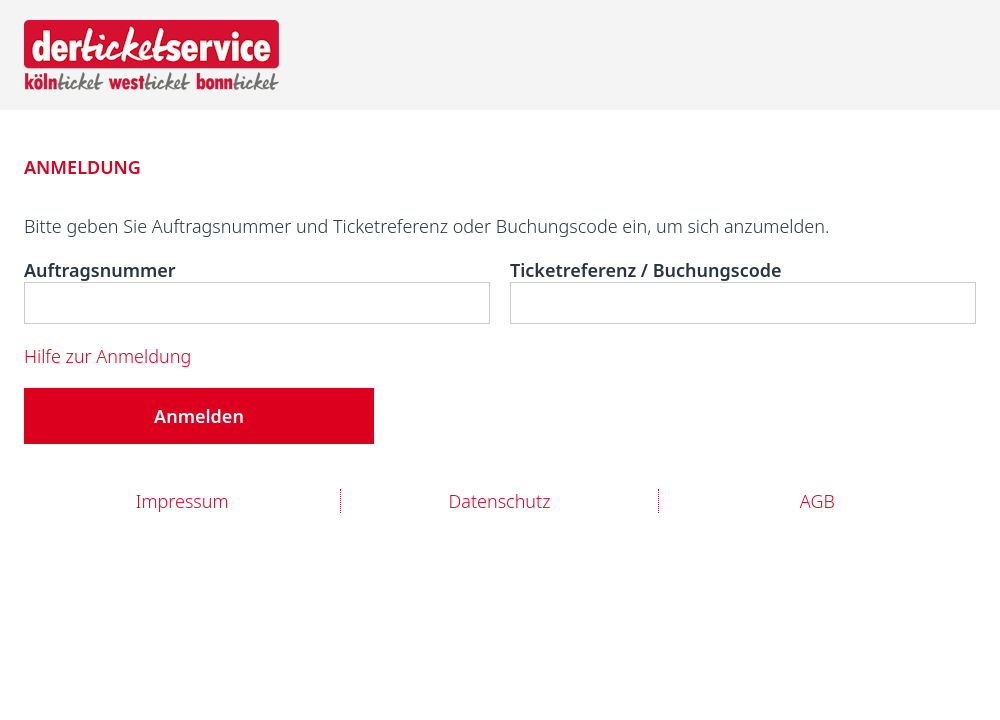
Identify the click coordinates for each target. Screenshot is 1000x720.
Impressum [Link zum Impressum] (182, 501)
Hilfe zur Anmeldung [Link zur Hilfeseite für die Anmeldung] (107, 356)
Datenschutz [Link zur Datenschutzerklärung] (499, 501)
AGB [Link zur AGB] (817, 501)
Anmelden (199, 416)
